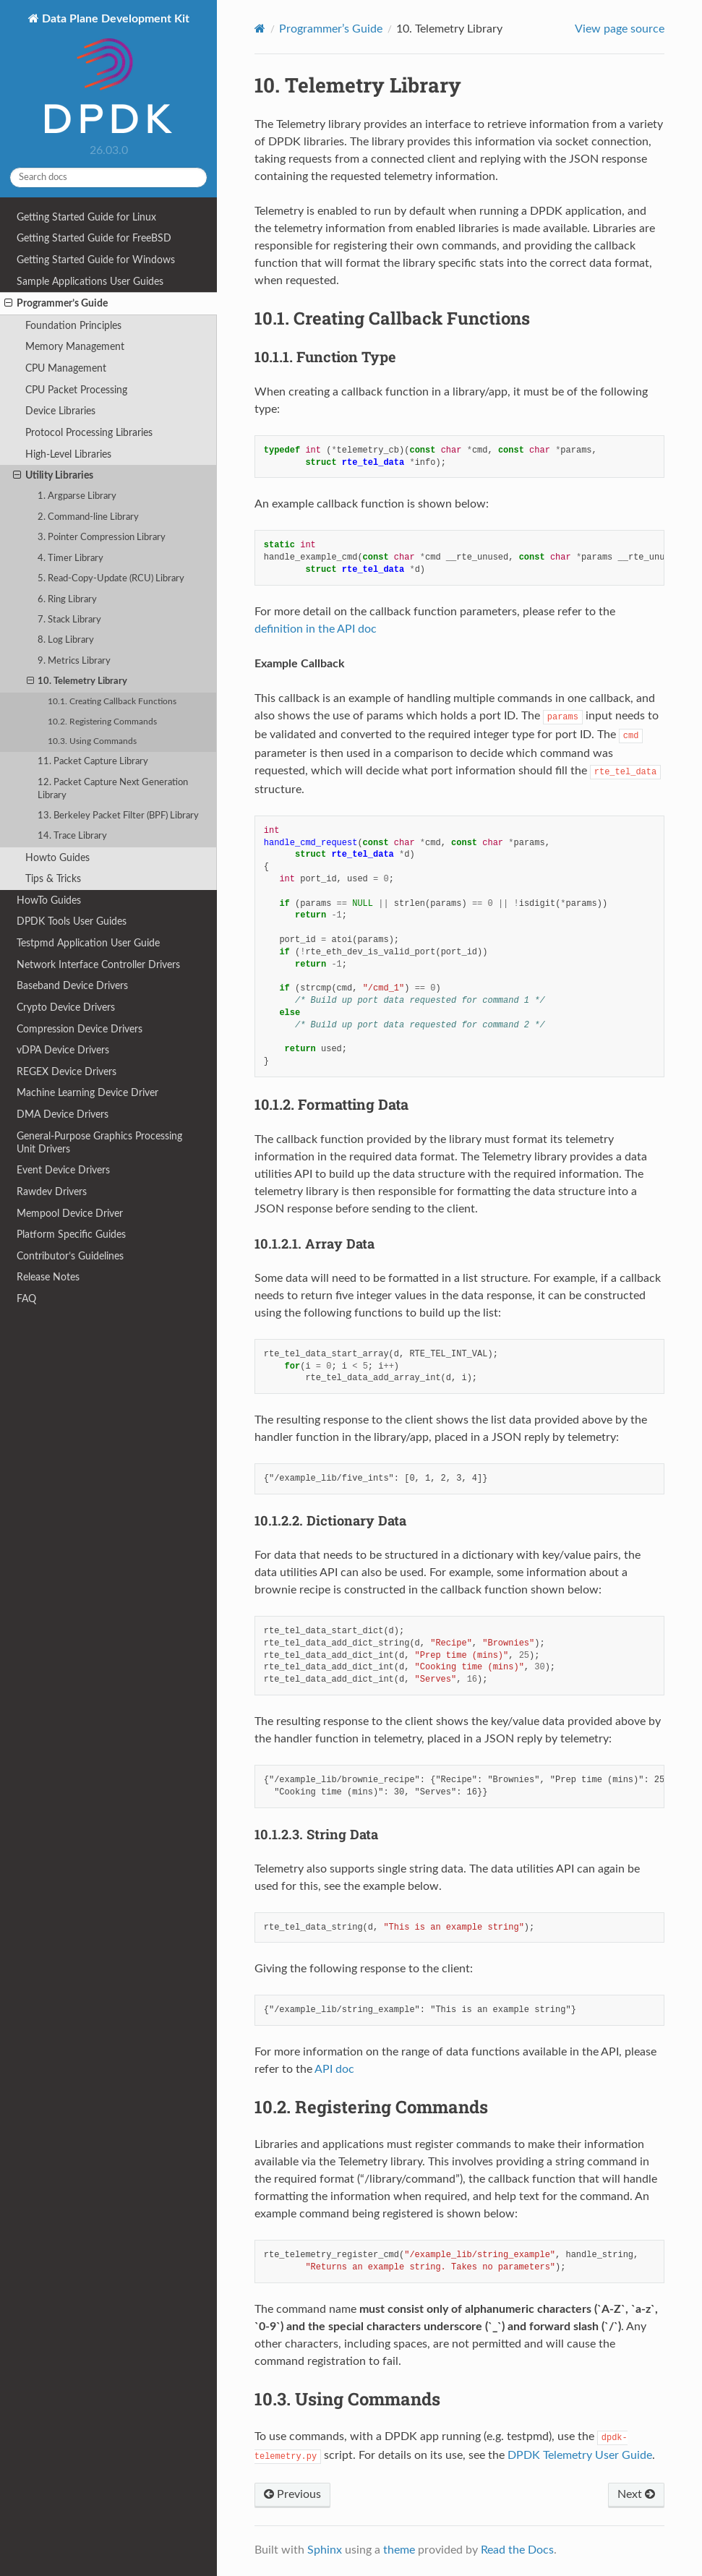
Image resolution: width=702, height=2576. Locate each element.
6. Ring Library (67, 599)
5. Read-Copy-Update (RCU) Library (111, 578)
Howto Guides (57, 857)
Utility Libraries (53, 475)
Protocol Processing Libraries (89, 432)
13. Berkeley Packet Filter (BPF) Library (118, 816)
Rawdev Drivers (52, 1191)
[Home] (259, 28)
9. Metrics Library (74, 661)
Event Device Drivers (63, 1170)
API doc (334, 2069)
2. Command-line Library (88, 517)
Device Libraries (60, 411)
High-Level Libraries (68, 454)
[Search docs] (108, 177)
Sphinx (324, 2550)
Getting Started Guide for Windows (96, 259)
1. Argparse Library (77, 496)
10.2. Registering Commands (102, 722)
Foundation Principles (73, 325)
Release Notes (48, 1277)
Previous (292, 2494)
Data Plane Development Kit (114, 75)
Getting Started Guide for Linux (86, 217)
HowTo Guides (49, 900)
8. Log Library (66, 640)
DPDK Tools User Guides (72, 921)
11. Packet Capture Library (93, 761)
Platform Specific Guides (71, 1234)
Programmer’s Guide (56, 303)
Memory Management (74, 346)
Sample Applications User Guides (90, 281)
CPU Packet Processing (76, 390)
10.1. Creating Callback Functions (112, 702)
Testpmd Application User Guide (88, 943)
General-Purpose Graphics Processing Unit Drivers (99, 1143)
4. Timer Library (70, 558)
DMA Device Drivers (62, 1114)
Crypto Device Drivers (66, 1007)
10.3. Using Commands (92, 741)
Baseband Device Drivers (72, 985)
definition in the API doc (315, 629)
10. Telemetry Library (77, 681)
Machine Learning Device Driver (87, 1092)
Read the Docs (517, 2550)
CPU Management (65, 368)
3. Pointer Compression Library (102, 537)
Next (636, 2494)
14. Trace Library (72, 836)
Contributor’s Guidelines (70, 1256)
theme (399, 2550)
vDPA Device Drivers (63, 1050)
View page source (619, 29)
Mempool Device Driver (70, 1213)
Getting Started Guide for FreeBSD (94, 238)
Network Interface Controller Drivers (98, 964)
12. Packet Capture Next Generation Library (113, 789)
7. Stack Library (69, 620)
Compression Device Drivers (79, 1029)
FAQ (26, 1298)
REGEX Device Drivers (66, 1071)
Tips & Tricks (53, 878)
